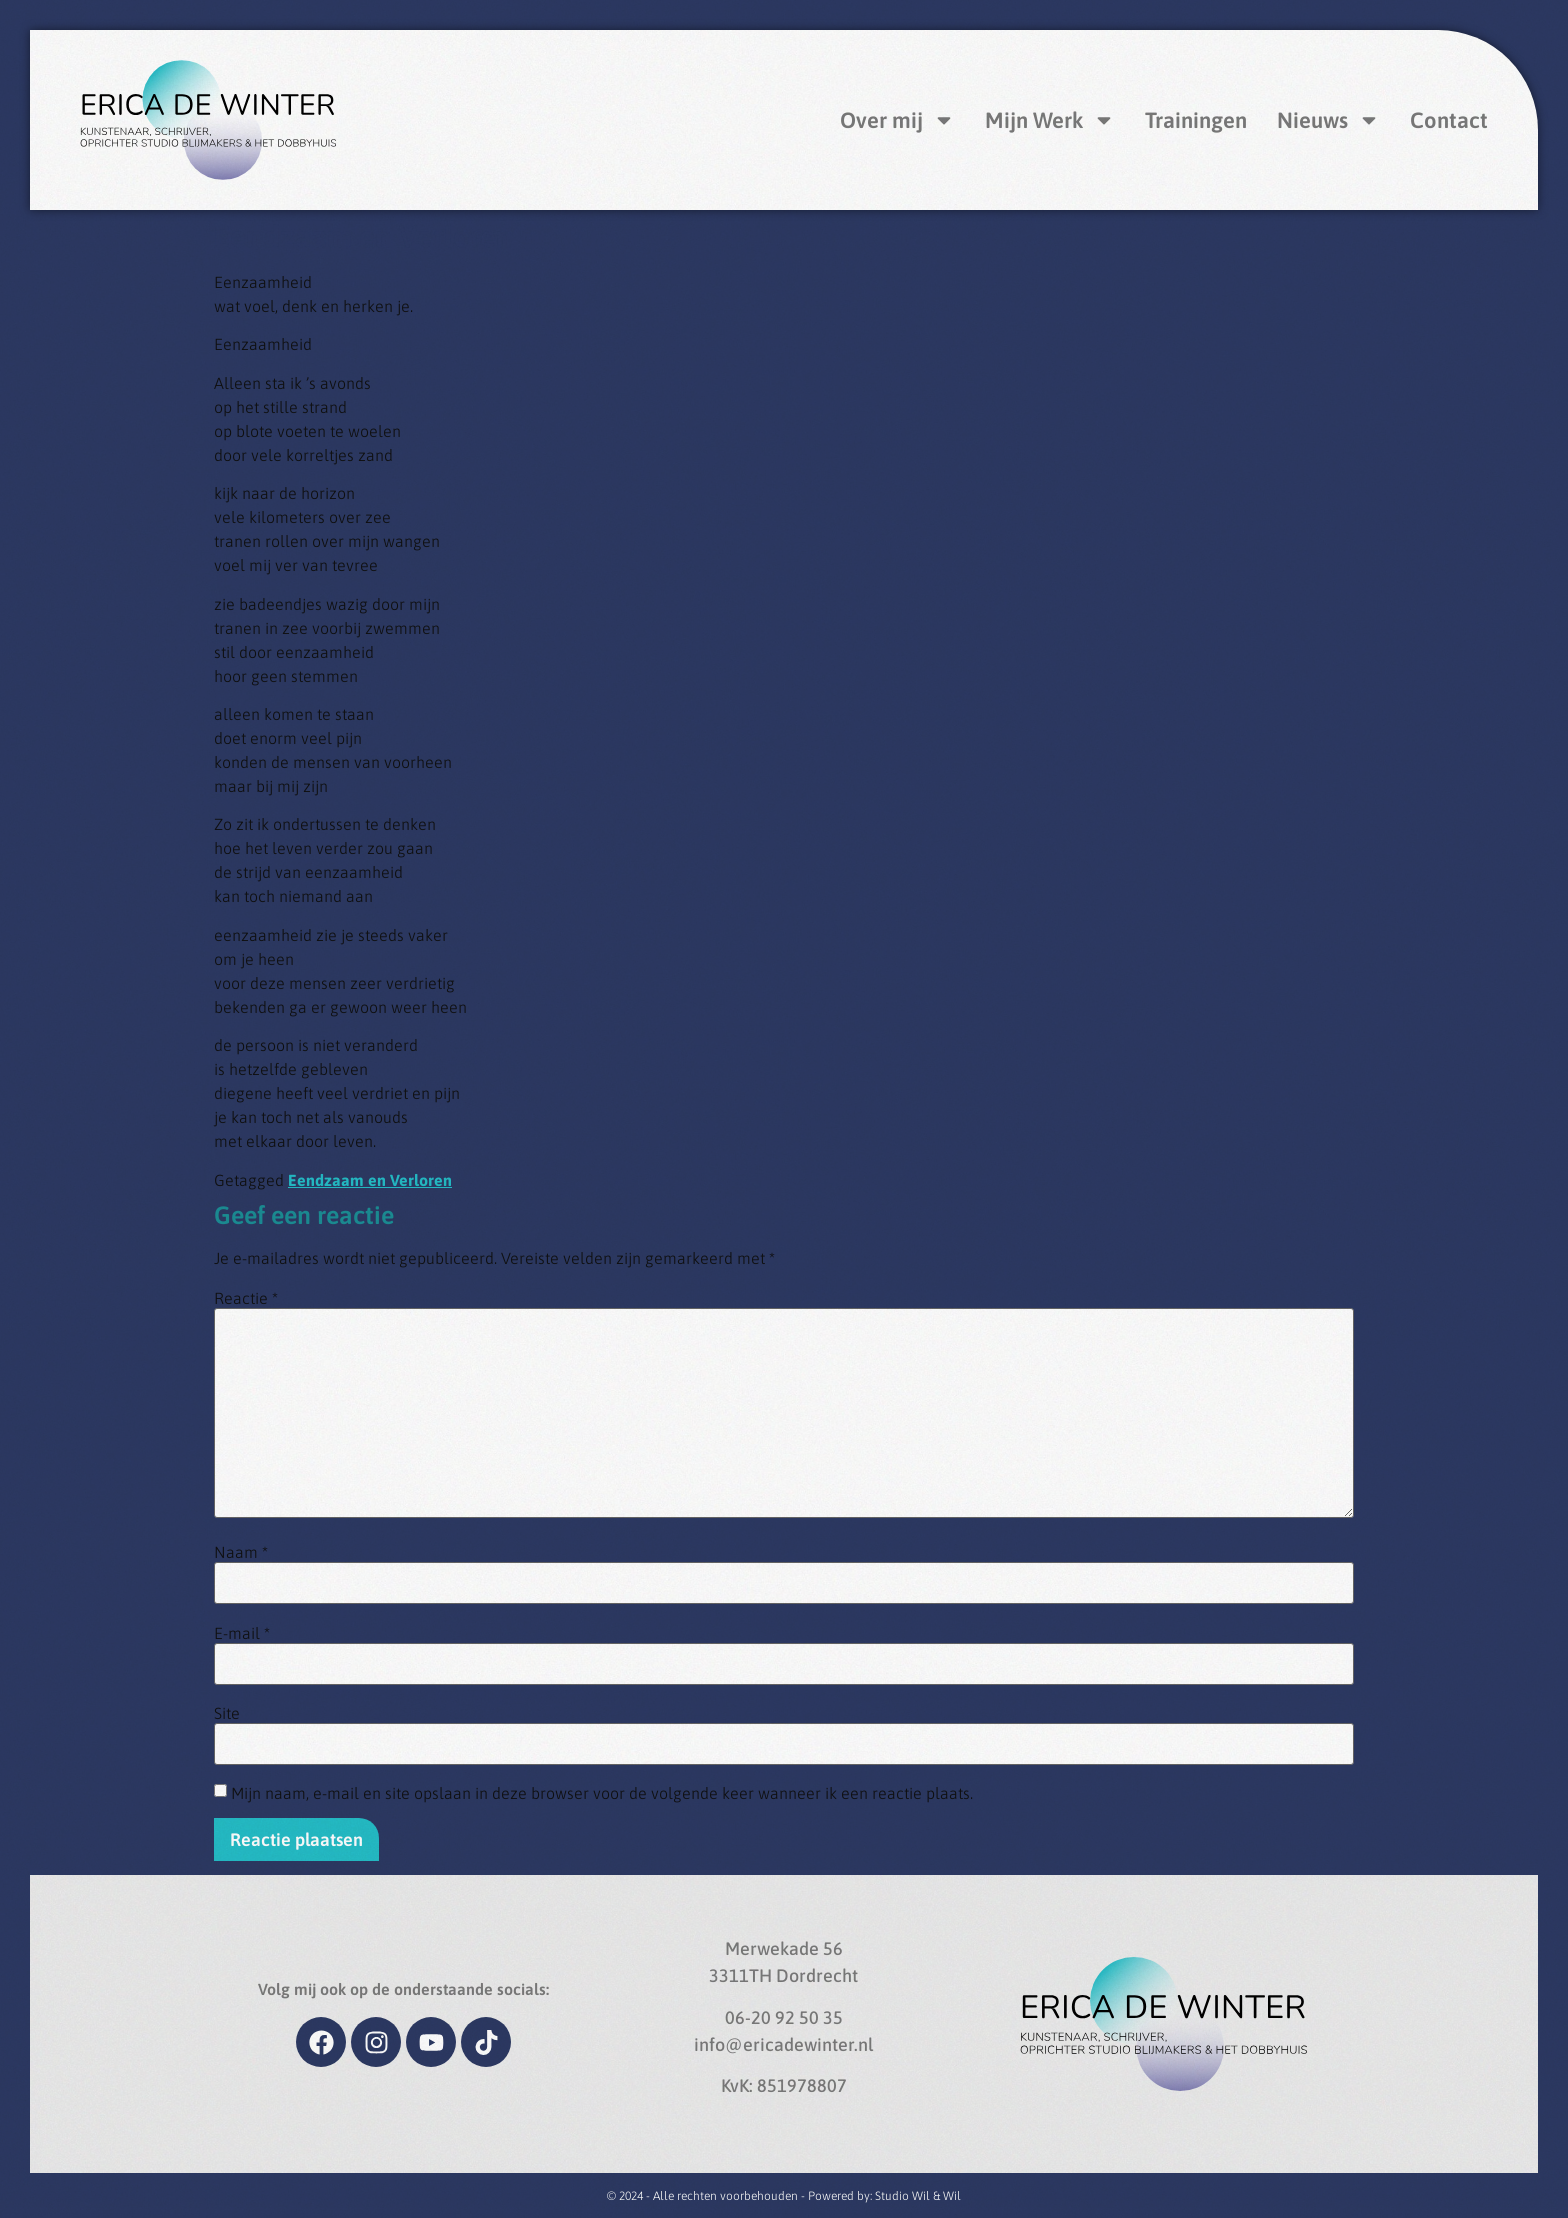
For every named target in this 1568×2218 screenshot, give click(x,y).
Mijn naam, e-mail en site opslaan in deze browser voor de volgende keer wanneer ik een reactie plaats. (602, 1793)
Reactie (246, 1298)
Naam (241, 1552)
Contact (1449, 120)
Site (227, 1713)
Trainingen (1196, 120)
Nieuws (1328, 120)
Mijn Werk (1050, 120)
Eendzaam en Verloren (370, 1180)
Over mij (897, 120)
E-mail (242, 1633)
